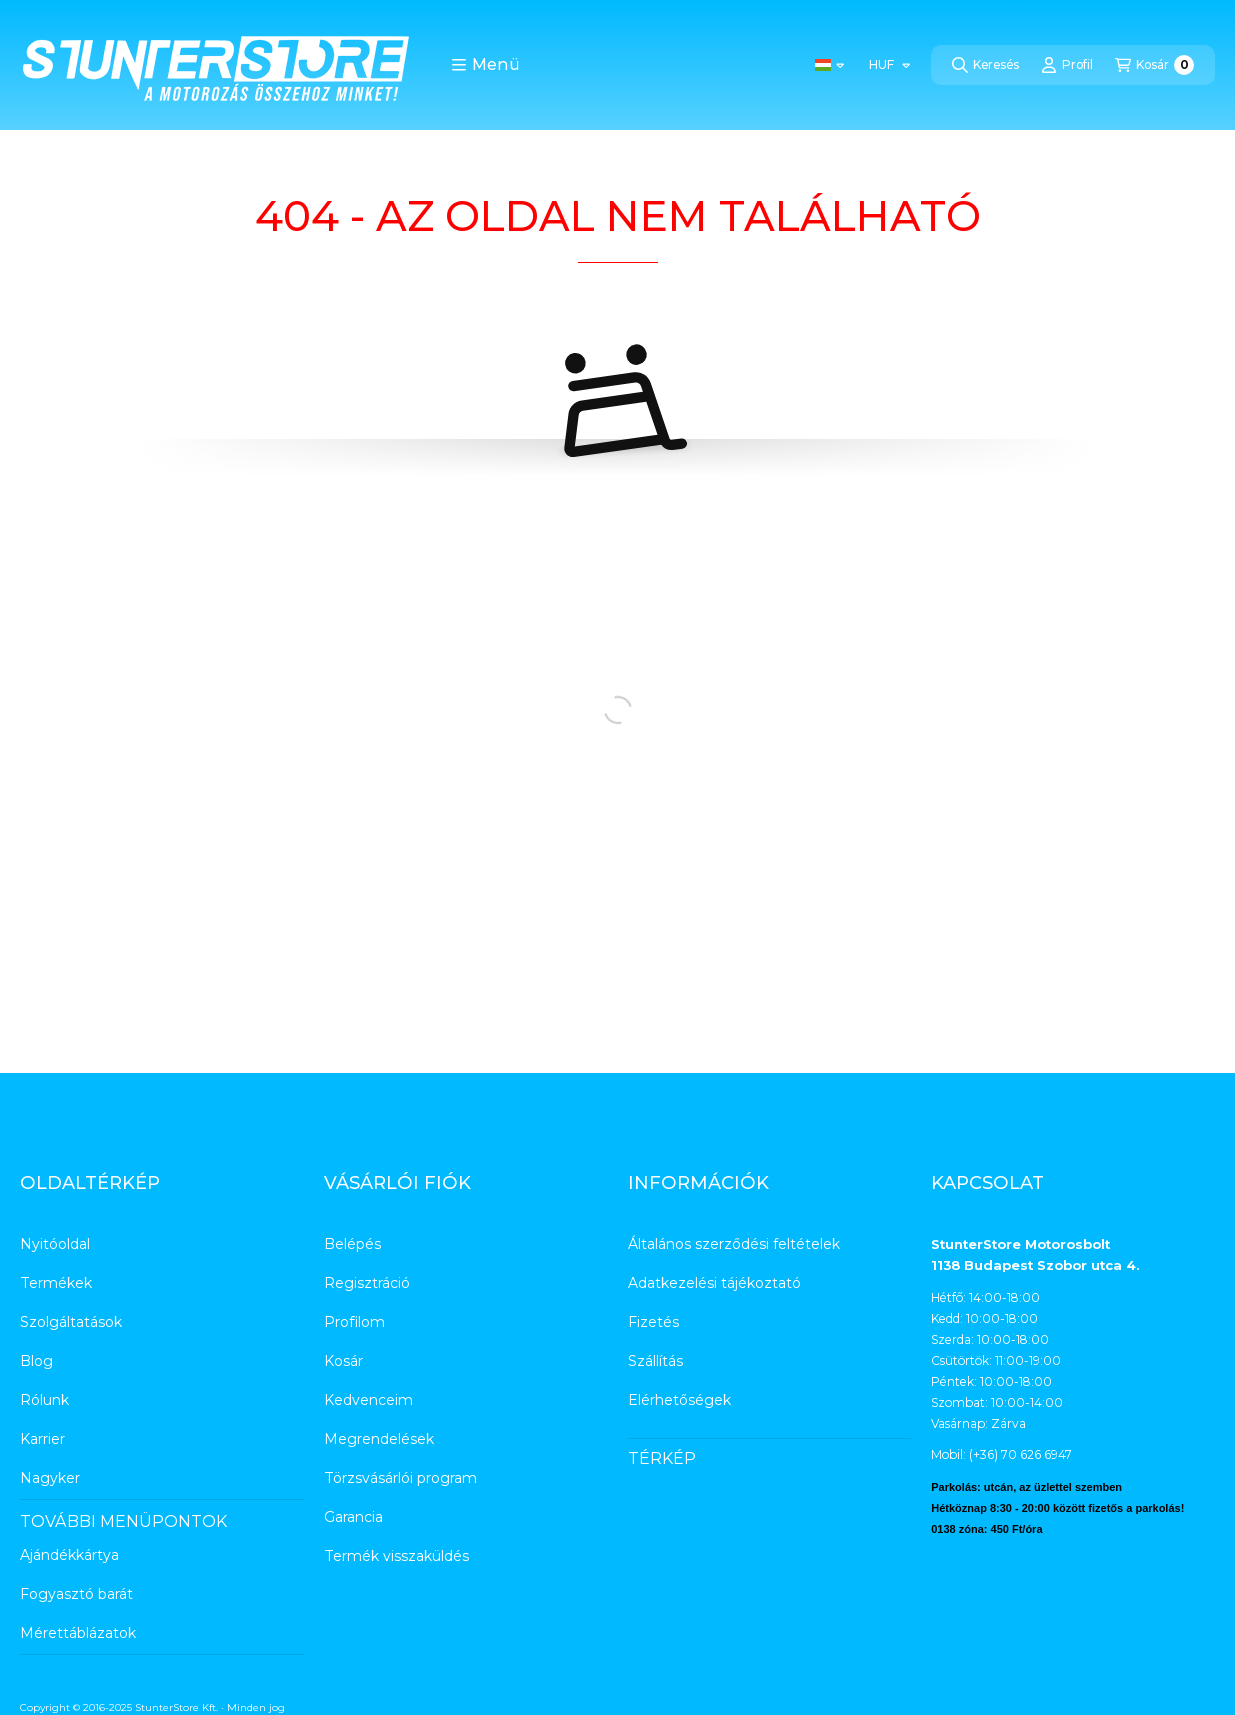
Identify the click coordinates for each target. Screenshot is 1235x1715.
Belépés (352, 1244)
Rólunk (44, 1400)
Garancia (353, 1517)
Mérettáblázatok (78, 1633)
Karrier (42, 1439)
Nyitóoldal (55, 1244)
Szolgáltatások (71, 1322)
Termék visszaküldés (396, 1556)
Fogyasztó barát (76, 1594)
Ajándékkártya (69, 1555)
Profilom (354, 1322)
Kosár (343, 1361)
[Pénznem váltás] (888, 65)
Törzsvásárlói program (400, 1478)
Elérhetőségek (679, 1400)
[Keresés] (985, 65)
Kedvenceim (368, 1400)
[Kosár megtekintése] (1154, 65)
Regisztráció (367, 1283)
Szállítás (655, 1361)
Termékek (56, 1283)
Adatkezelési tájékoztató (714, 1283)
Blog (36, 1361)
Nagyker (50, 1478)
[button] (485, 65)
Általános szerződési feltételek (734, 1244)
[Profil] (1067, 65)
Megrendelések (379, 1439)
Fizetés (653, 1322)
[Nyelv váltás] (829, 65)
